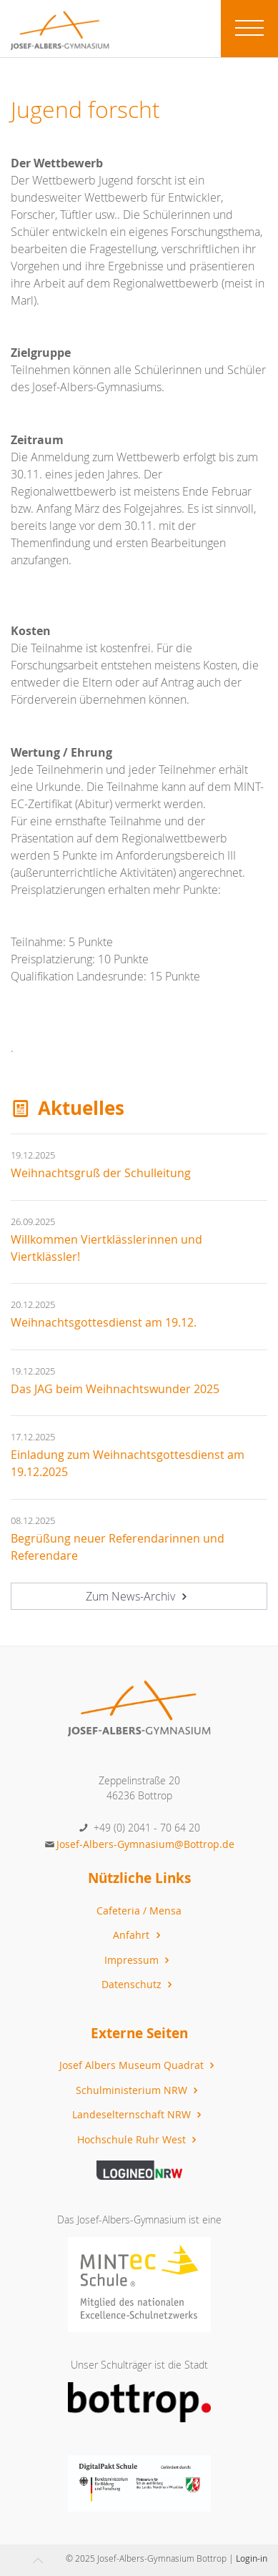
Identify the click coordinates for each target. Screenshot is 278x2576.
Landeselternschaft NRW (138, 2114)
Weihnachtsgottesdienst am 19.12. (104, 1322)
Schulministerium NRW (139, 2090)
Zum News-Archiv (138, 1596)
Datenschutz (138, 1984)
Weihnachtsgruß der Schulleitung (101, 1173)
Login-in (251, 2558)
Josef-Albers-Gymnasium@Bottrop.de (145, 1844)
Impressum (138, 1960)
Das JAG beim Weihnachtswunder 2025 (115, 1389)
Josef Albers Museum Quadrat (138, 2065)
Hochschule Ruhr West (138, 2139)
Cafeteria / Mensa (139, 1910)
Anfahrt (138, 1935)
